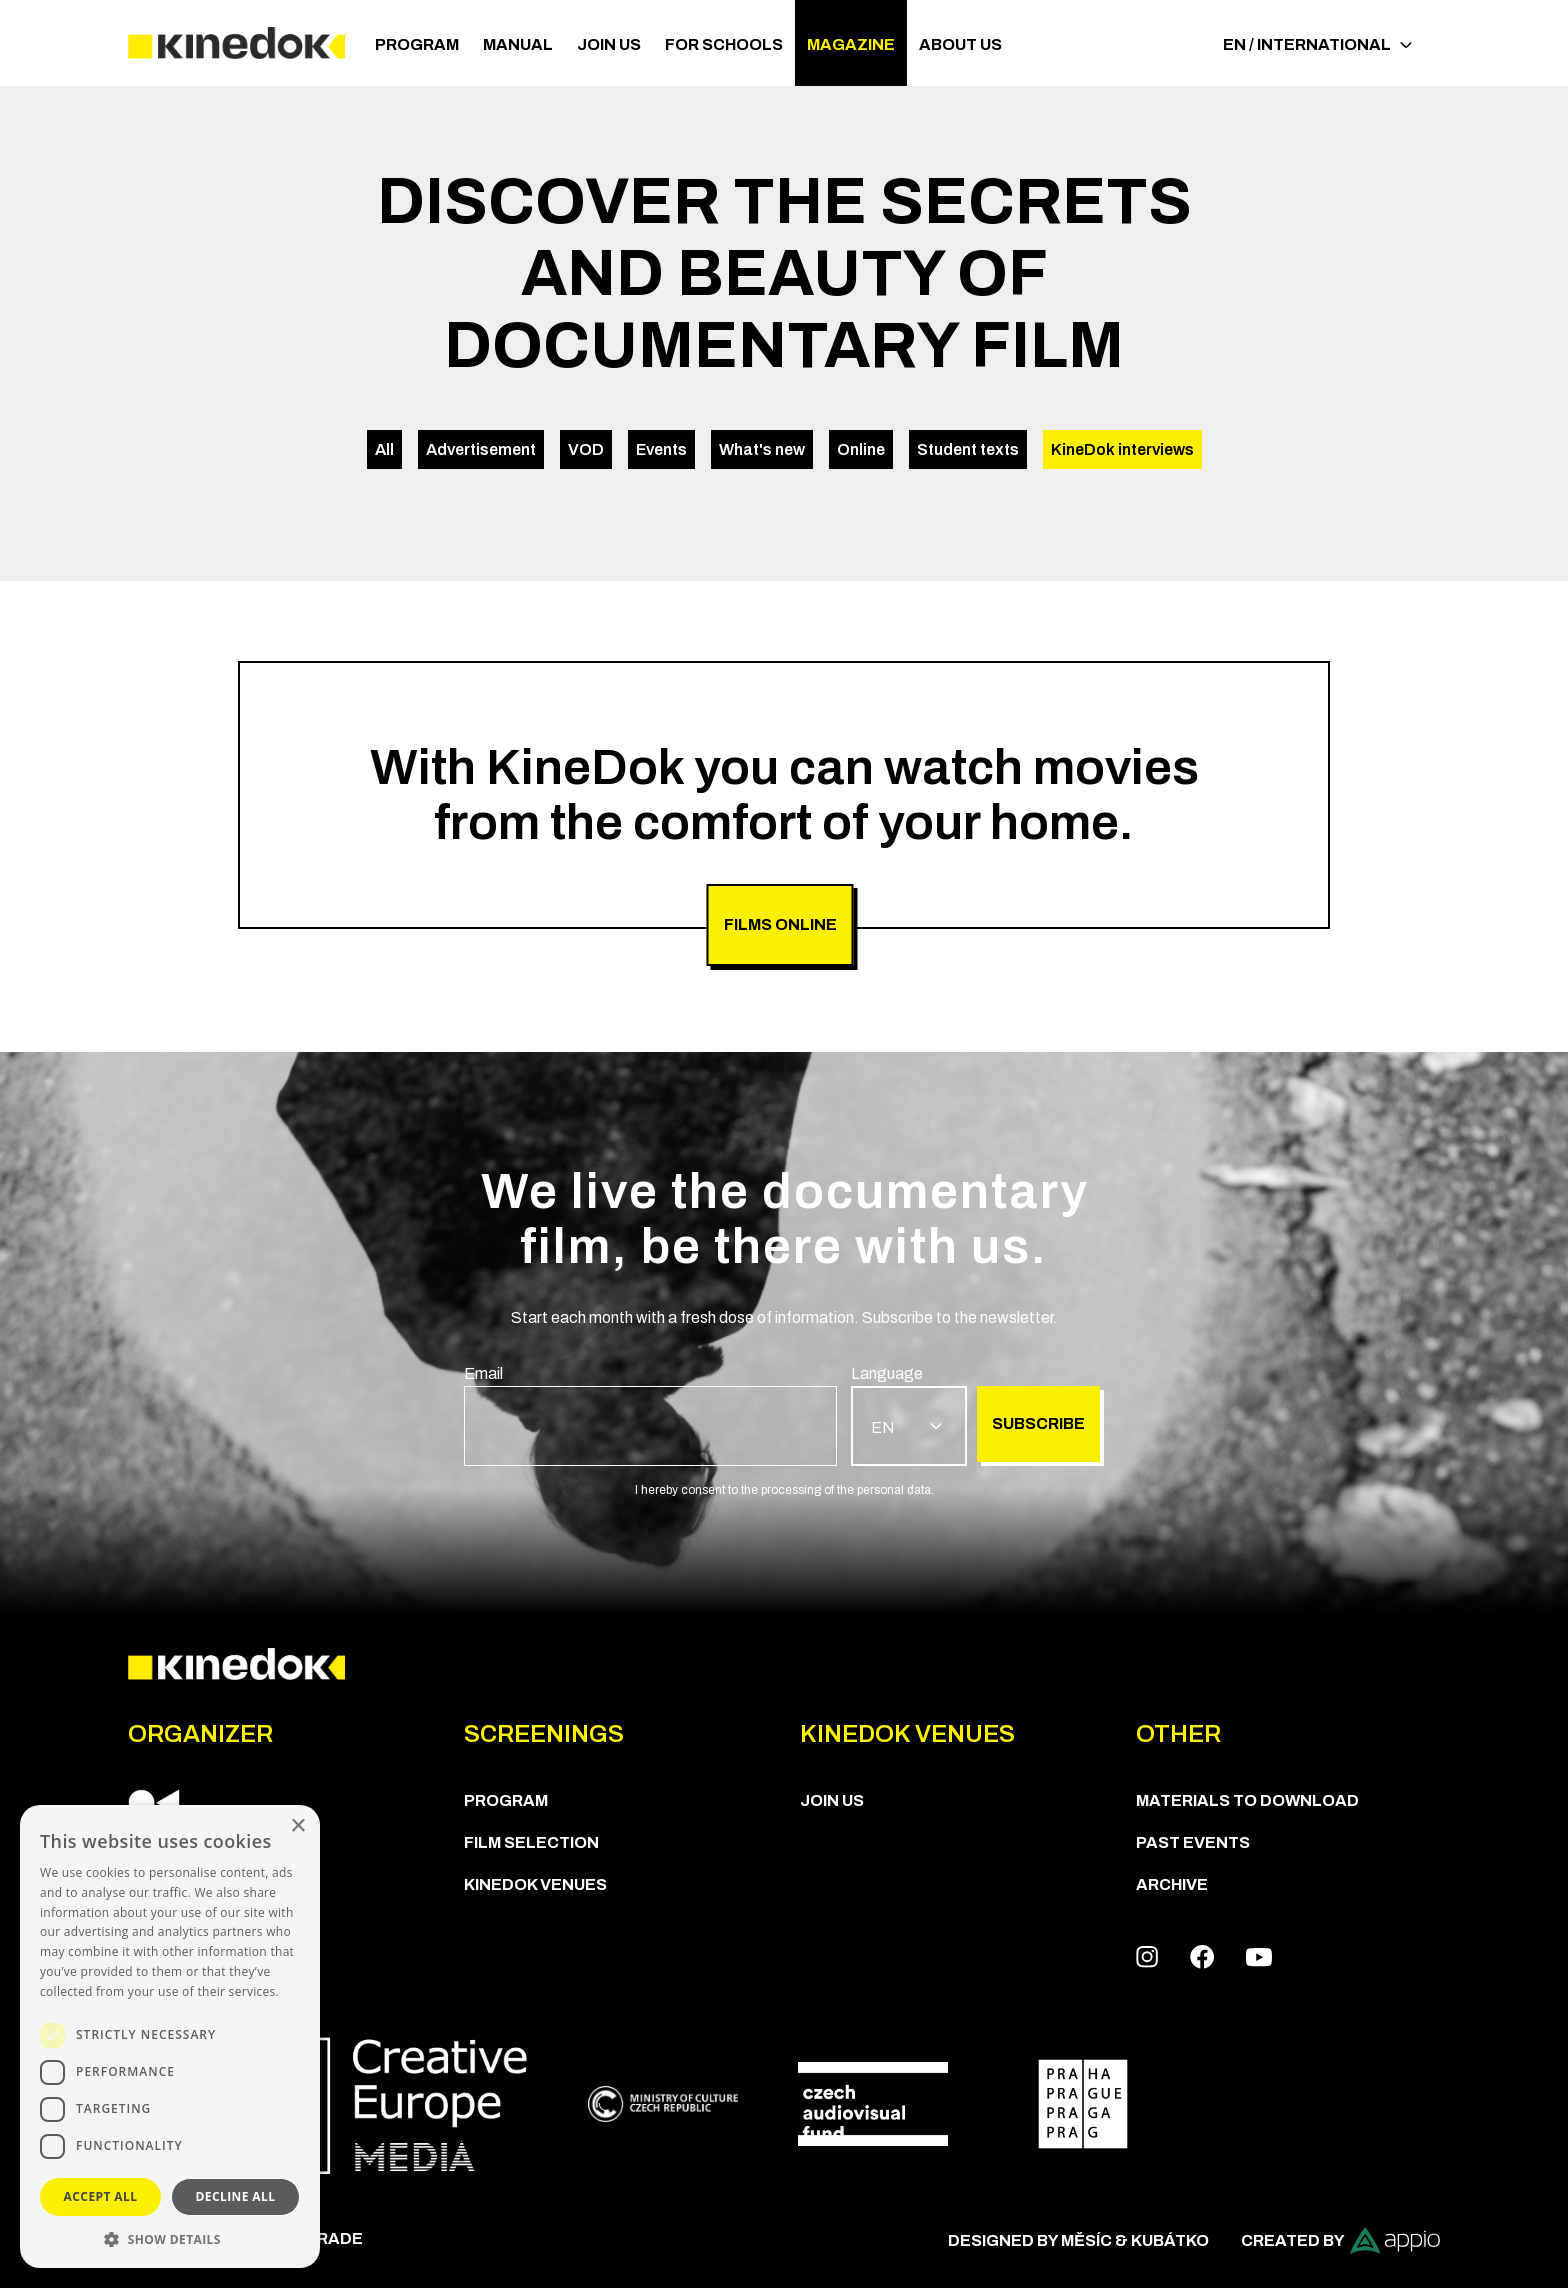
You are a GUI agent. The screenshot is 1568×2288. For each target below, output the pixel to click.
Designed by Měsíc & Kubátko (1078, 2240)
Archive (1172, 1884)
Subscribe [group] (1038, 1423)
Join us (609, 44)
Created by (1340, 2240)
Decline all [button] (236, 2196)
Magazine (851, 44)
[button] (170, 2238)
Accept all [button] (101, 2196)
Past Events (1193, 1842)
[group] (650, 1414)
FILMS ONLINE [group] (780, 924)
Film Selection (531, 1842)
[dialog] (170, 2036)
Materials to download (1247, 1800)
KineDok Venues (535, 1884)
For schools (724, 44)
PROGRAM (417, 44)
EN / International (1317, 44)
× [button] (297, 1826)
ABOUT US (960, 44)
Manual (518, 44)
